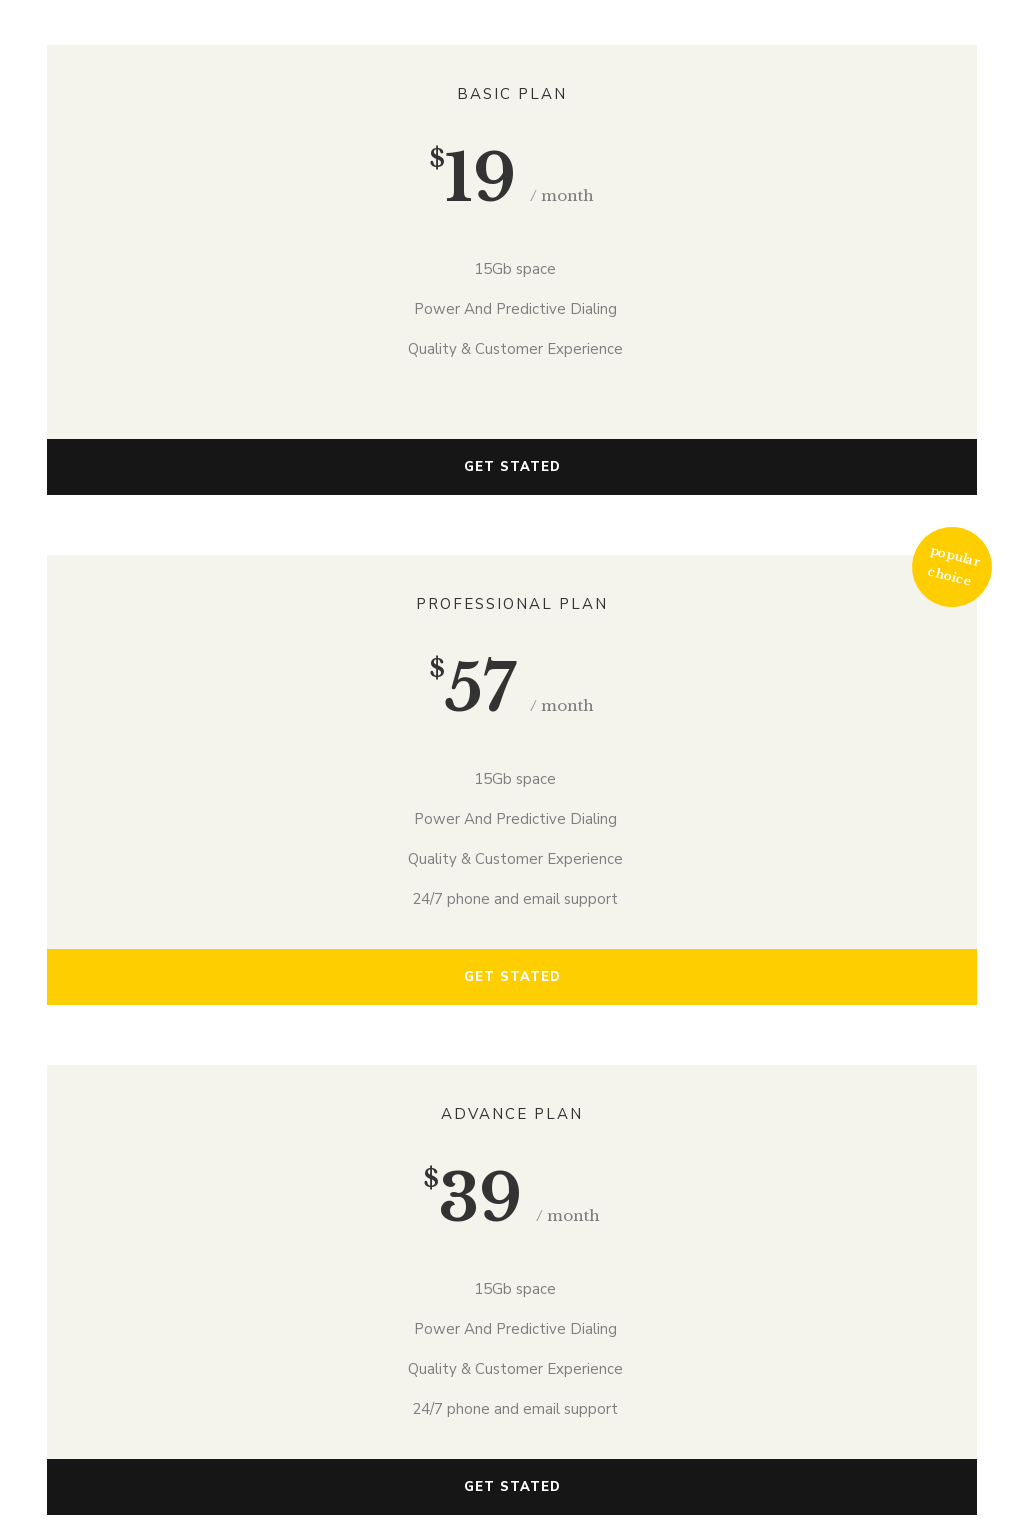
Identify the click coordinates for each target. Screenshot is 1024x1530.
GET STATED (512, 467)
